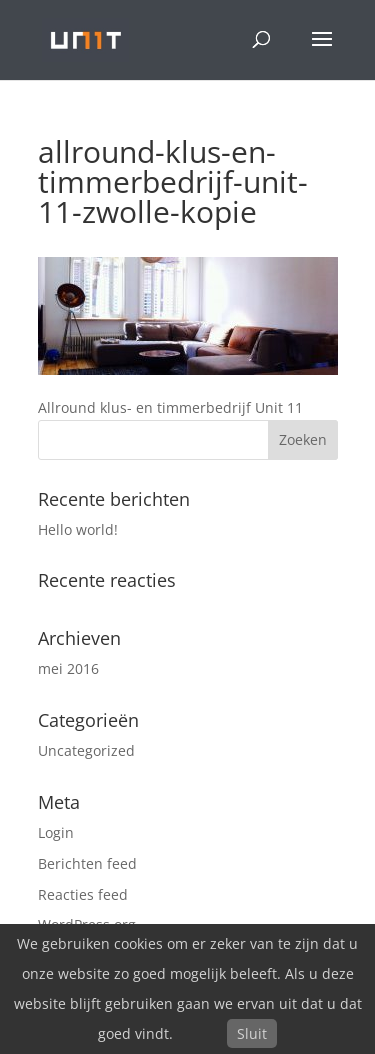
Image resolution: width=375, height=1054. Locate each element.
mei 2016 (68, 668)
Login (56, 832)
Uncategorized (86, 750)
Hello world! (78, 529)
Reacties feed (83, 894)
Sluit (252, 1033)
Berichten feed (87, 863)
